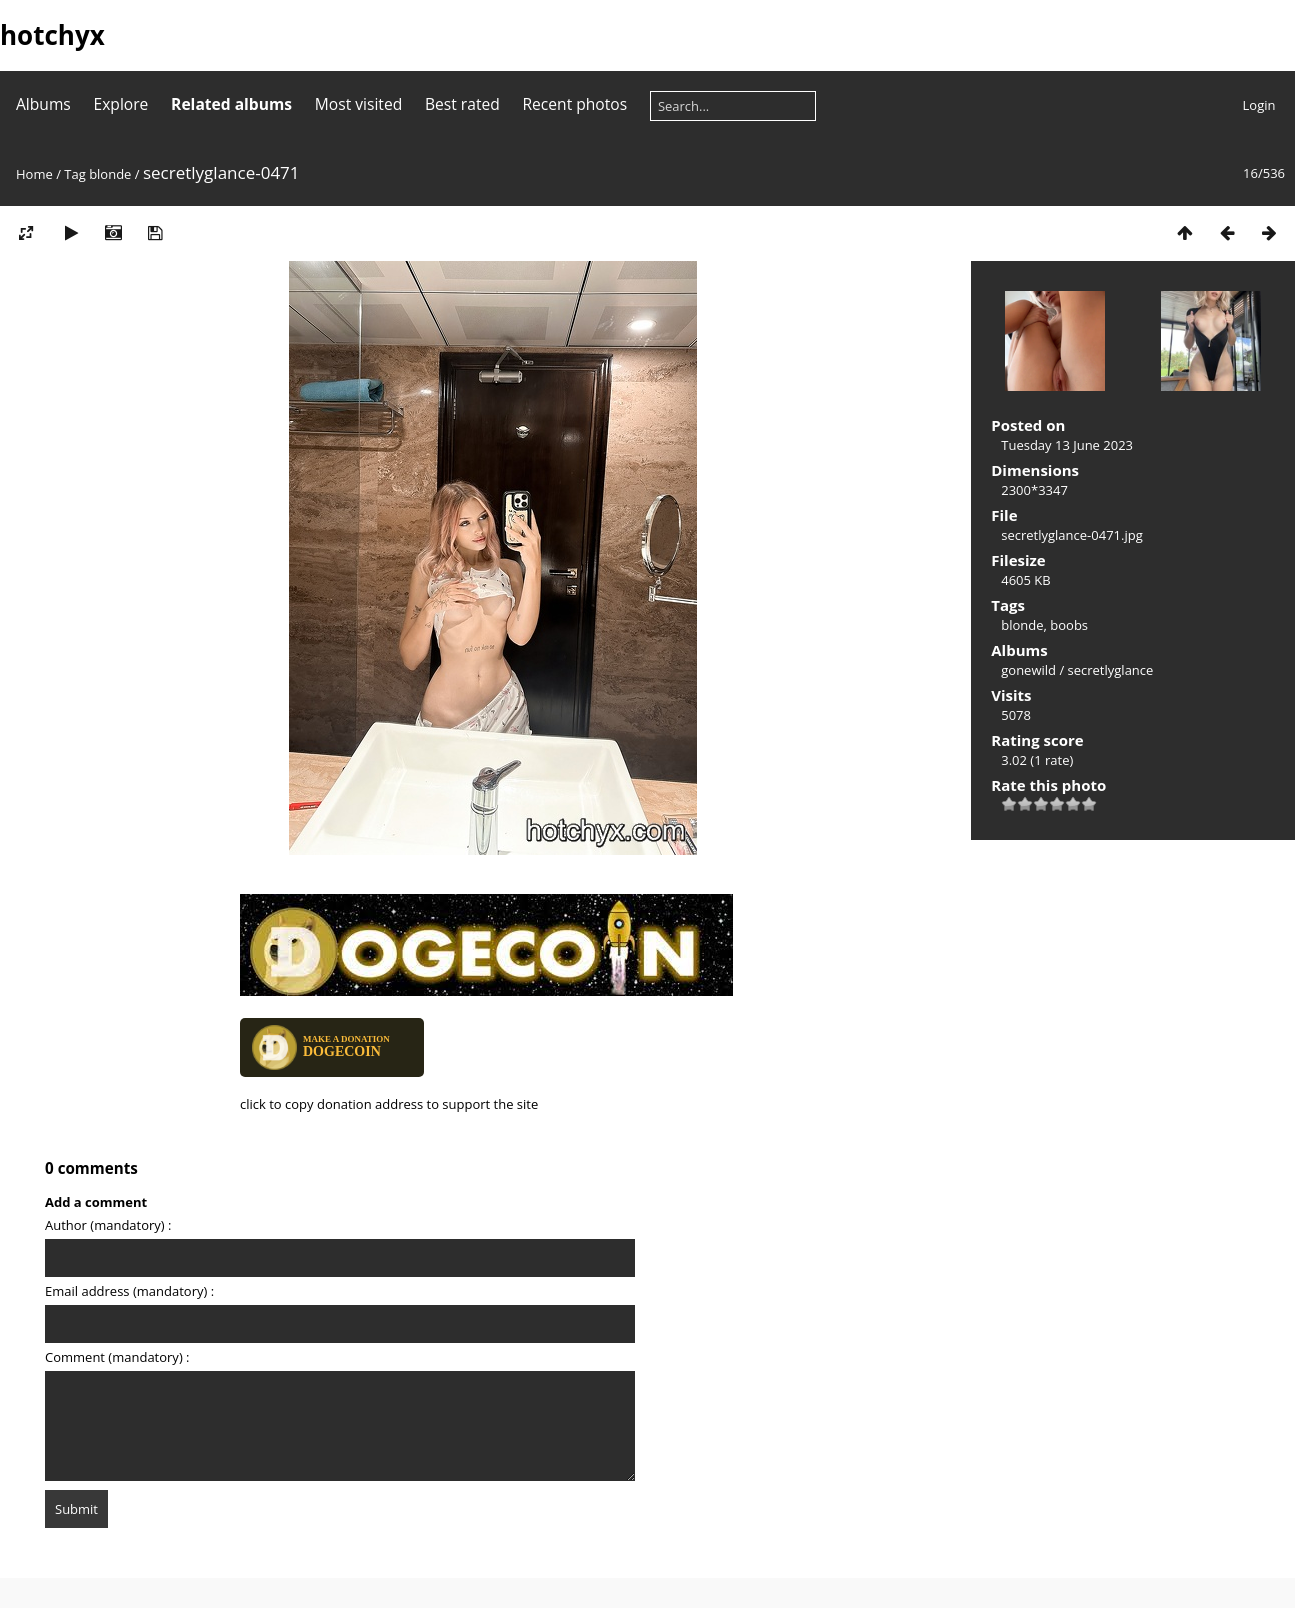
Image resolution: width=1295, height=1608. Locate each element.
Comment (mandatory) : (117, 1357)
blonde (110, 174)
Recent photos (574, 104)
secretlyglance (1111, 670)
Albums (43, 104)
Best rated (462, 104)
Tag (74, 174)
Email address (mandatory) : (129, 1291)
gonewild (1028, 670)
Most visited (358, 104)
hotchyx (52, 35)
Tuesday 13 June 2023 (1067, 445)
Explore (121, 104)
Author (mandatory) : (108, 1225)
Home (34, 174)
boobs (1069, 625)
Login (1259, 105)
